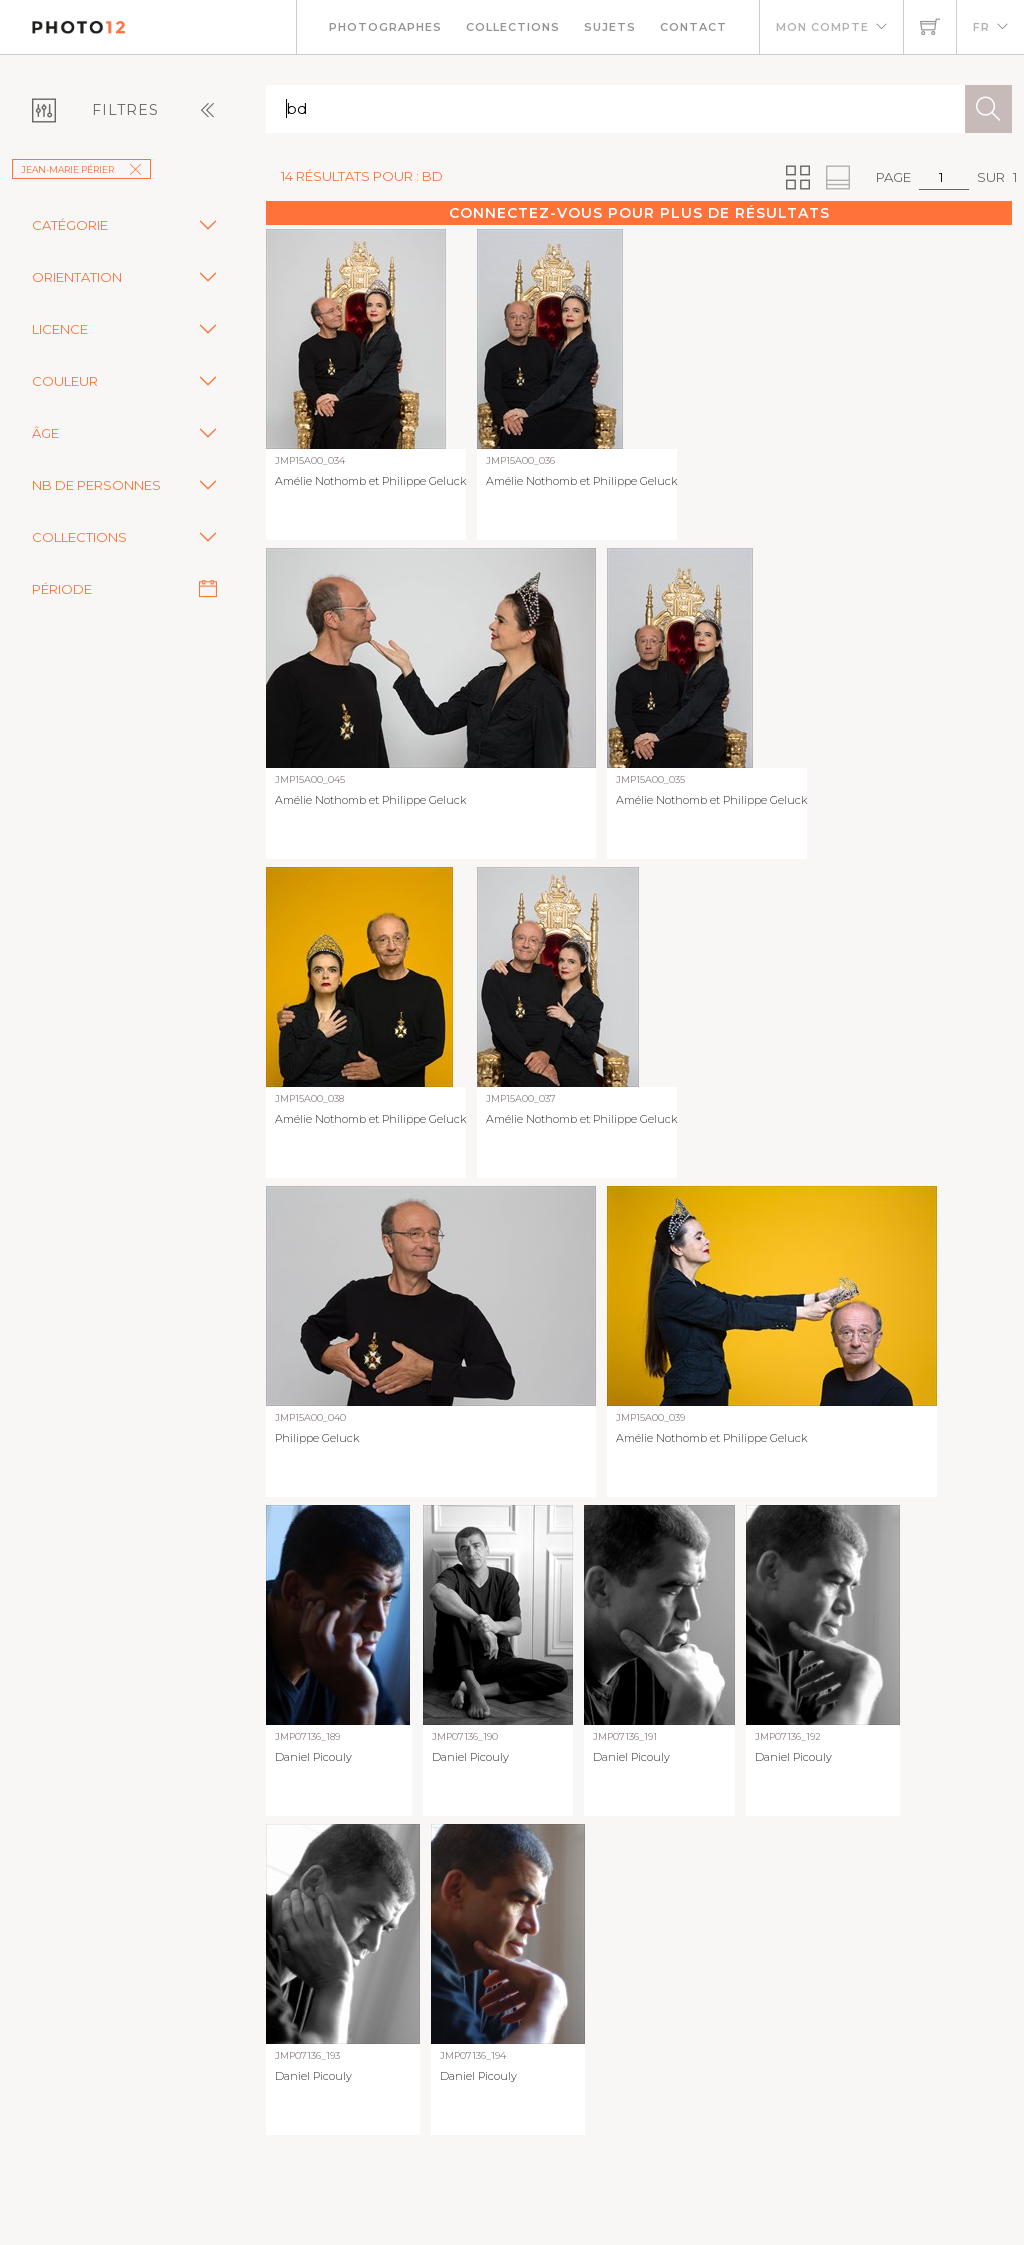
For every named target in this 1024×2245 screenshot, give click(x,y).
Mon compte (822, 27)
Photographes (385, 27)
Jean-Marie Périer (81, 169)
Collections (513, 27)
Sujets (610, 27)
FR (981, 27)
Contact (693, 27)
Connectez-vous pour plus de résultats (639, 213)
